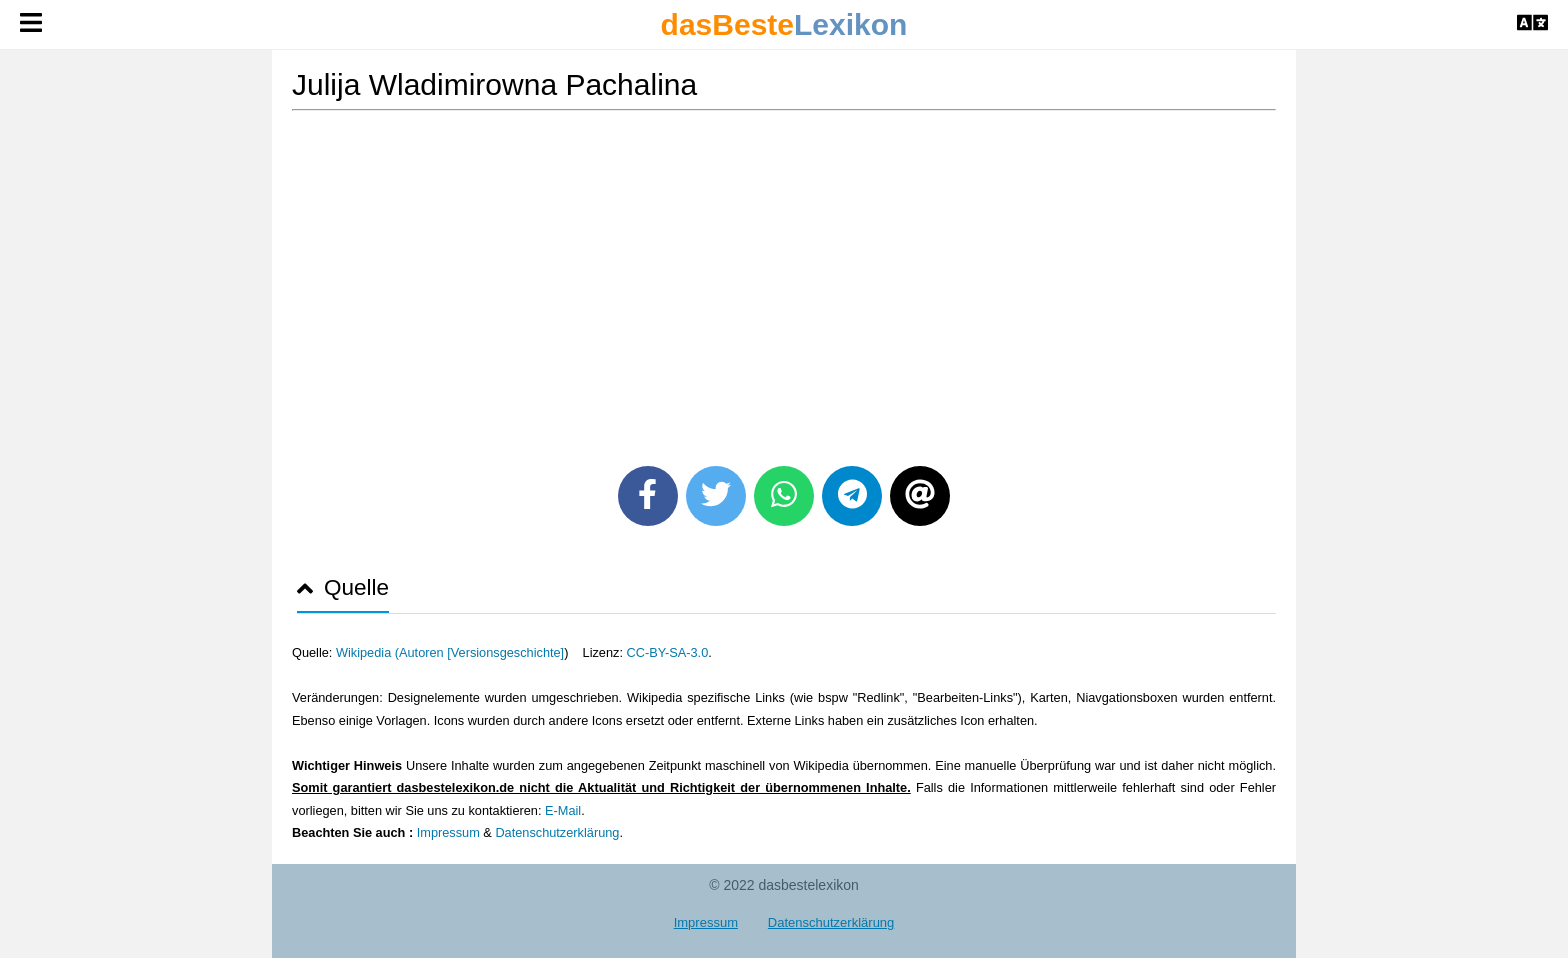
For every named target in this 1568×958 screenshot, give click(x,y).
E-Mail (563, 810)
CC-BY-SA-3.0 (668, 652)
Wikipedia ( (367, 652)
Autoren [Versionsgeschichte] (481, 652)
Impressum (448, 832)
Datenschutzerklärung (557, 832)
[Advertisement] (784, 281)
